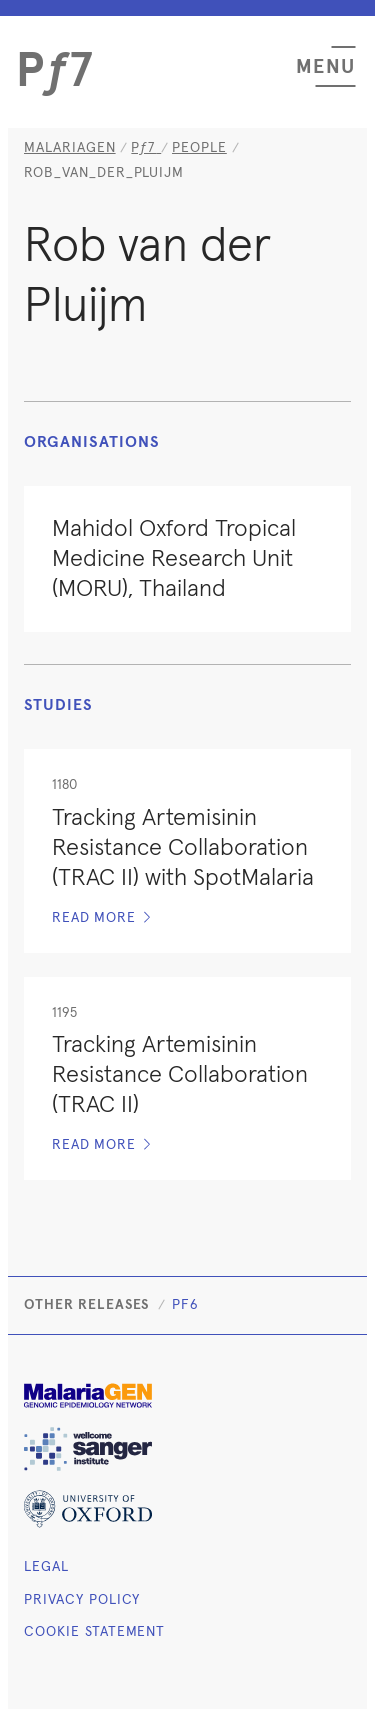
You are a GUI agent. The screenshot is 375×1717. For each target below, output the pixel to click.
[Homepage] (146, 148)
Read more (101, 918)
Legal (46, 1567)
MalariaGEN (70, 148)
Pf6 (185, 1305)
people (199, 148)
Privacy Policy (82, 1600)
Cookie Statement (94, 1632)
